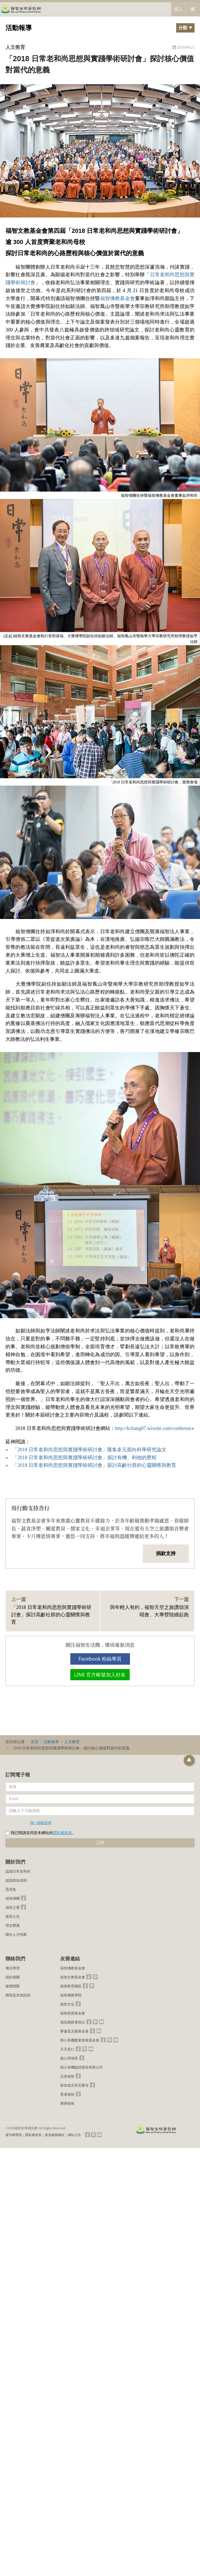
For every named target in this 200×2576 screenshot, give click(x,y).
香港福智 (67, 2094)
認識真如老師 (16, 1880)
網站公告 (74, 2135)
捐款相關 (12, 1977)
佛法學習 (12, 1968)
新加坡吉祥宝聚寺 (74, 2085)
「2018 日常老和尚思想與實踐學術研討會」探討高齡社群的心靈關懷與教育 (94, 1465)
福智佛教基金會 (117, 298)
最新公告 (12, 1916)
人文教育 (15, 47)
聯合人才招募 (16, 1934)
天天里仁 (67, 2049)
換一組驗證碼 (40, 1823)
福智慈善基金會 (72, 2013)
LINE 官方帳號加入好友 (100, 1674)
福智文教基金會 (72, 1977)
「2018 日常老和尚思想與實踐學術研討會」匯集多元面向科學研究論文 (90, 1449)
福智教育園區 (71, 1986)
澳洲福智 (67, 2103)
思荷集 (10, 1889)
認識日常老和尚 (17, 1871)
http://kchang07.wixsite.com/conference (154, 1428)
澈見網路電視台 (72, 2022)
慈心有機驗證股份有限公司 (81, 2067)
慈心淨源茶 (69, 2058)
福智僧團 (12, 1898)
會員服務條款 (55, 2135)
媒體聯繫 (12, 1986)
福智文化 (67, 2004)
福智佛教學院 (71, 1995)
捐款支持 (166, 1553)
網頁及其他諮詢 (17, 1995)
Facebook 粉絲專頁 (100, 1658)
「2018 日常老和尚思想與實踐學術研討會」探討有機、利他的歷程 (85, 1457)
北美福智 (67, 2076)
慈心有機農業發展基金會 (79, 2040)
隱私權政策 (62, 1833)
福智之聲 (12, 1907)
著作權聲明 (13, 2135)
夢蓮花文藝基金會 (74, 2031)
